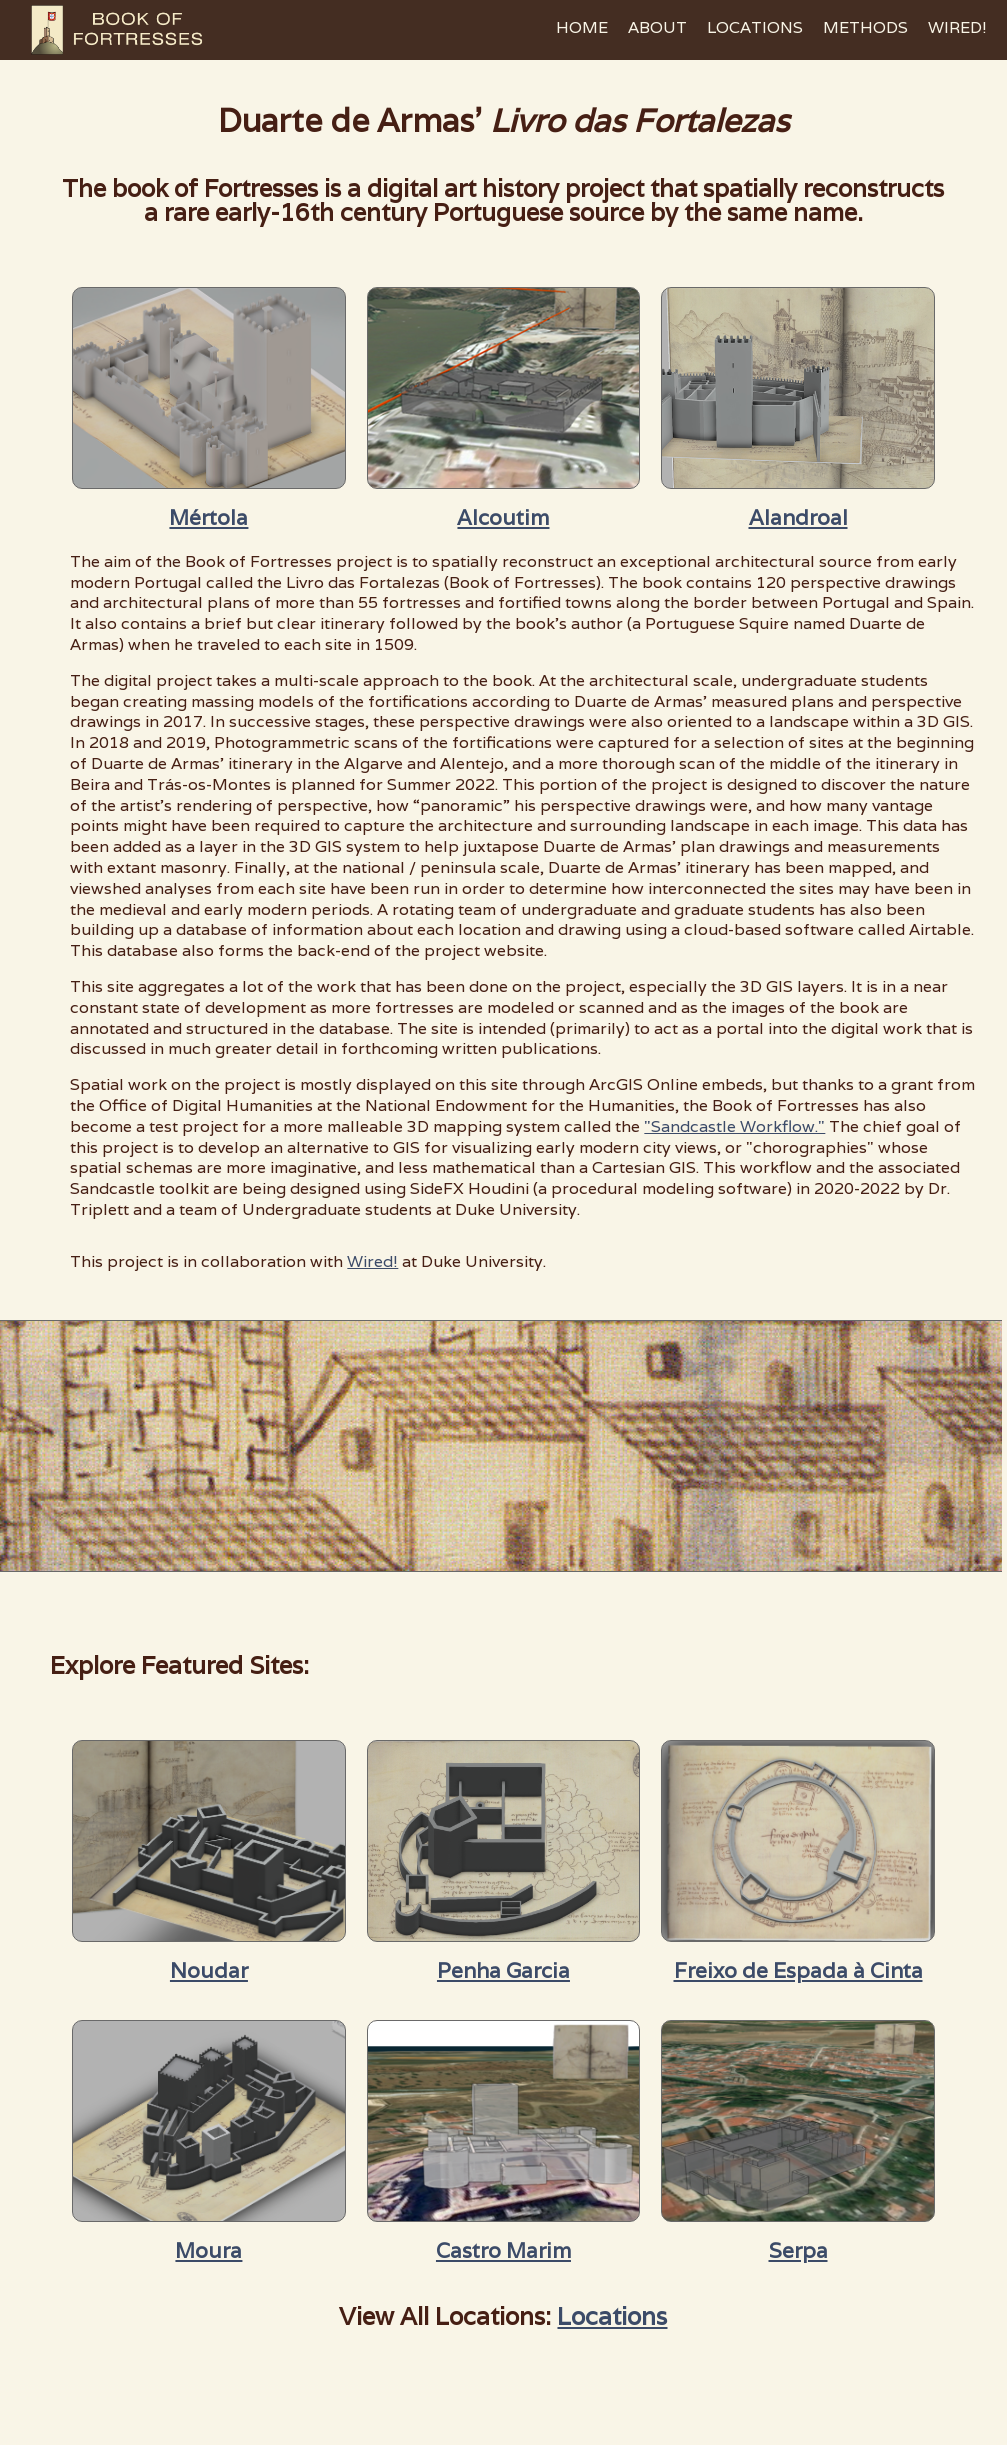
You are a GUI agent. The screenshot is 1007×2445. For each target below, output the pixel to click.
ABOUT (657, 27)
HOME (582, 27)
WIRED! (957, 27)
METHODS (865, 27)
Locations (612, 2316)
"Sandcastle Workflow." (734, 1126)
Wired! (372, 1261)
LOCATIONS (755, 27)
